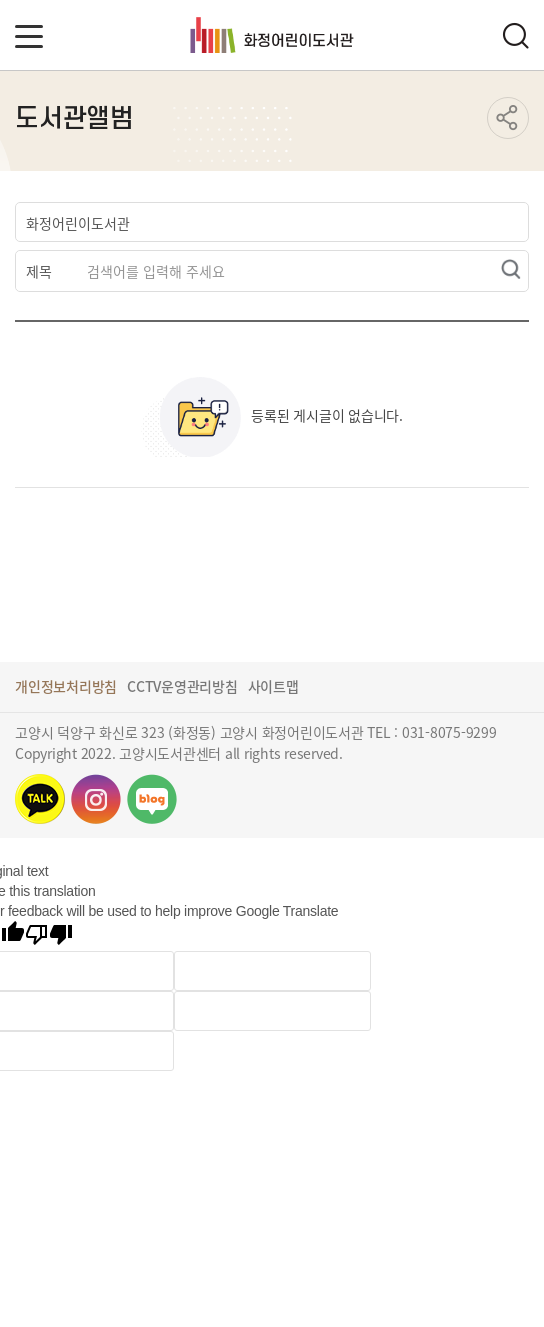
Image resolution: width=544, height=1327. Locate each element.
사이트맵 (273, 686)
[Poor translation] (49, 936)
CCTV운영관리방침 (182, 686)
